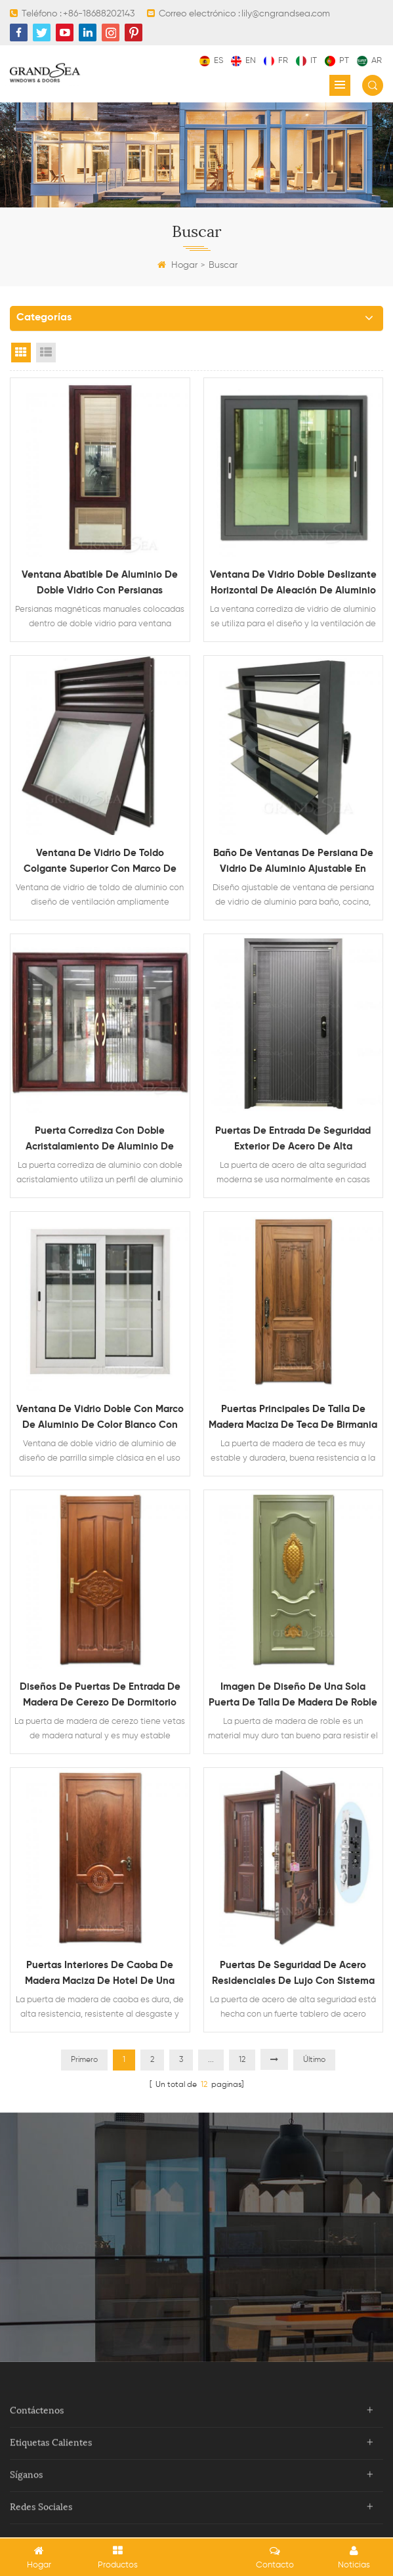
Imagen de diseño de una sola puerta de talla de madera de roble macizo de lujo (293, 1696)
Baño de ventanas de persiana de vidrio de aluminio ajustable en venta (293, 862)
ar (369, 60)
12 (242, 2060)
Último (314, 2060)
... (211, 2060)
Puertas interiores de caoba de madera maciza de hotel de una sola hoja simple (100, 1974)
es (211, 60)
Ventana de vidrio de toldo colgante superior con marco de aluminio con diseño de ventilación (100, 862)
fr (276, 60)
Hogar (177, 265)
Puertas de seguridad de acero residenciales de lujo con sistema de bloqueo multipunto (293, 1974)
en (243, 60)
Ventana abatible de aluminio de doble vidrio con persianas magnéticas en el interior (100, 584)
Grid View (21, 352)
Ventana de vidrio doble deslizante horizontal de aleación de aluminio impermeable (293, 584)
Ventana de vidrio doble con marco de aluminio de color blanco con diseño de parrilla (100, 1418)
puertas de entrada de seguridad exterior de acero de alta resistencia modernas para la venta (293, 1140)
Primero (84, 2060)
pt (337, 60)
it (306, 60)
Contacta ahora (197, 2282)
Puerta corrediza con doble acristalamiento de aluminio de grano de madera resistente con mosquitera (100, 1140)
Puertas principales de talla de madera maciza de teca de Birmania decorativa (293, 1418)
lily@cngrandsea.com (285, 13)
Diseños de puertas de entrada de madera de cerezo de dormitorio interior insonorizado (100, 1696)
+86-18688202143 (98, 13)
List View (46, 352)
